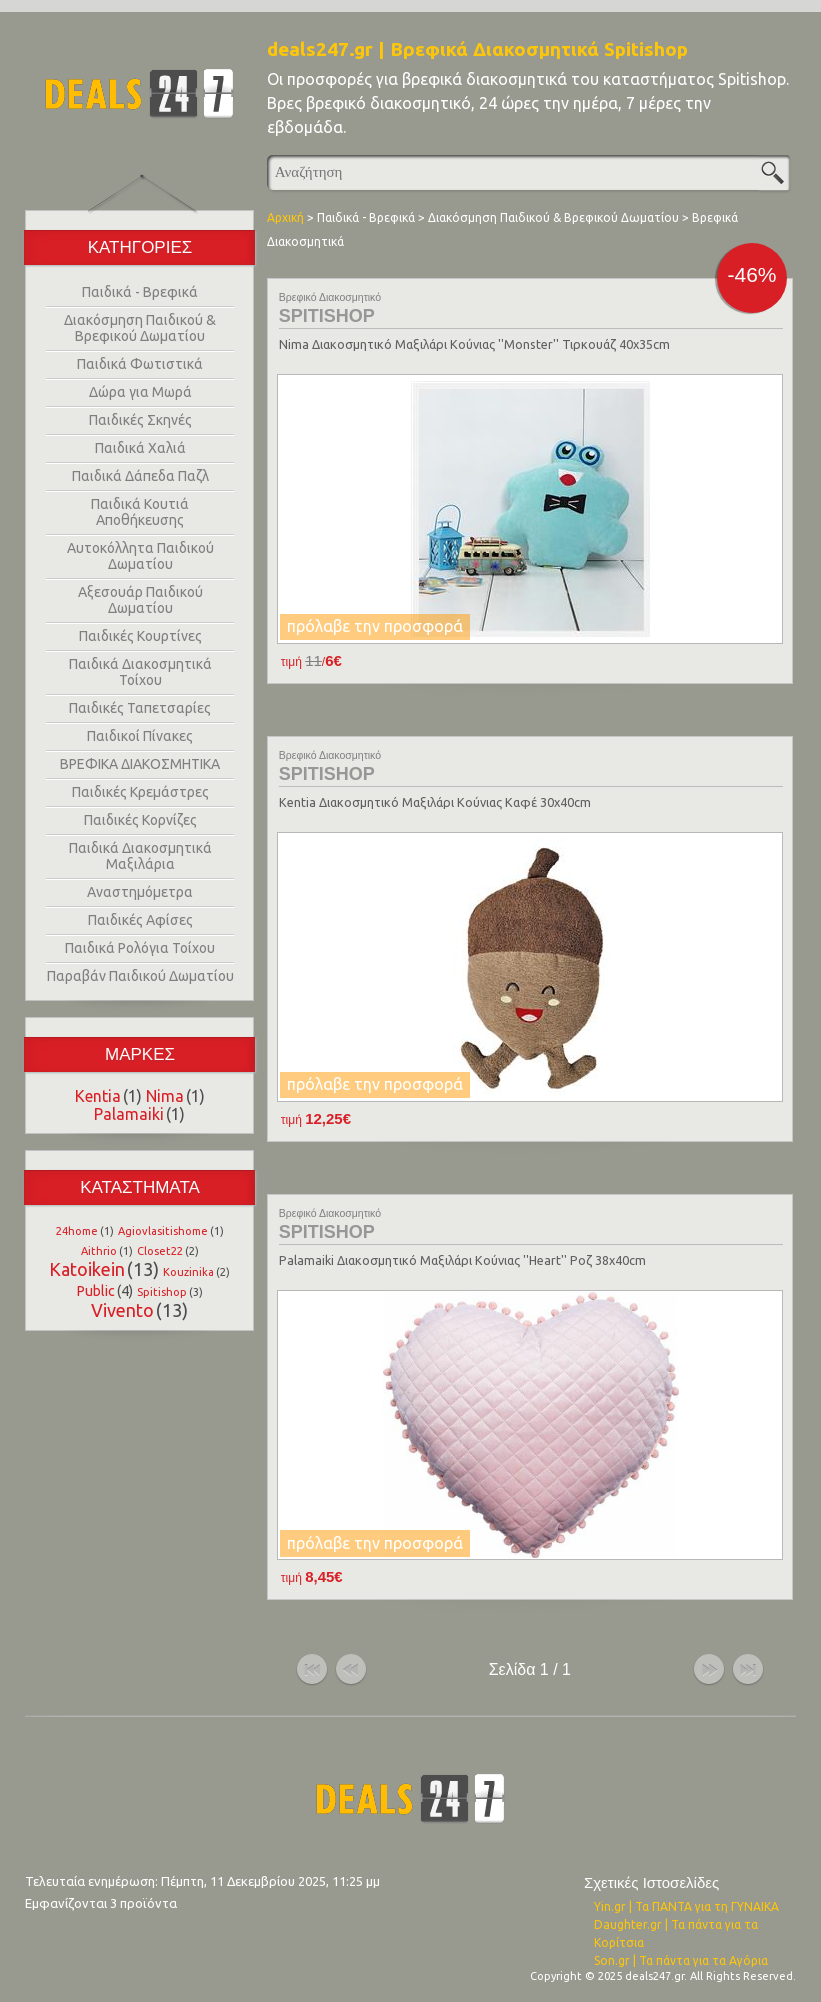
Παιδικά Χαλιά (140, 448)
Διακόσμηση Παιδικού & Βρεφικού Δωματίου (140, 328)
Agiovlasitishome (163, 1231)
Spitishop (162, 1292)
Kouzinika (188, 1272)
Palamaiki (129, 1114)
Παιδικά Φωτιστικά (140, 364)
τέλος (748, 1670)
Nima (165, 1096)
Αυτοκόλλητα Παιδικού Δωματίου (140, 556)
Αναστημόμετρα (140, 892)
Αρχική (285, 217)
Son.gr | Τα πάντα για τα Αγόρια (681, 1960)
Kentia (98, 1096)
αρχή (312, 1670)
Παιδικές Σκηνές (140, 420)
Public (96, 1291)
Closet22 (160, 1251)
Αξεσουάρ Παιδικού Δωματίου (140, 600)
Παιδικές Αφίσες (140, 920)
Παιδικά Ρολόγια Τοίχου (140, 948)
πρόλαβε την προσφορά (375, 626)
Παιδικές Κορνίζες (140, 820)
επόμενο (709, 1670)
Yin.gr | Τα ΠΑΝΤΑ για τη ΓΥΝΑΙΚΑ (686, 1906)
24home (77, 1231)
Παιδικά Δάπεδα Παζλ (140, 476)
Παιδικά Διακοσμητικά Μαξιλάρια (140, 856)
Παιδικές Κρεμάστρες (140, 792)
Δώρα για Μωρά (140, 392)
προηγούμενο (351, 1670)
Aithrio (99, 1251)
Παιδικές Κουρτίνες (140, 636)
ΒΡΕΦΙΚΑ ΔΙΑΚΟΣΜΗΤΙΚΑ (140, 764)
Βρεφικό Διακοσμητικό (330, 297)
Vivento (122, 1310)
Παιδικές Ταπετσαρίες (140, 708)
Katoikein (87, 1269)
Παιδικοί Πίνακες (140, 736)
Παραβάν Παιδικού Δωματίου (140, 976)
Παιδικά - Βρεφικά (140, 292)
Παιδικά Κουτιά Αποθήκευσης (140, 512)
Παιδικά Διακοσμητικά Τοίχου (140, 672)
